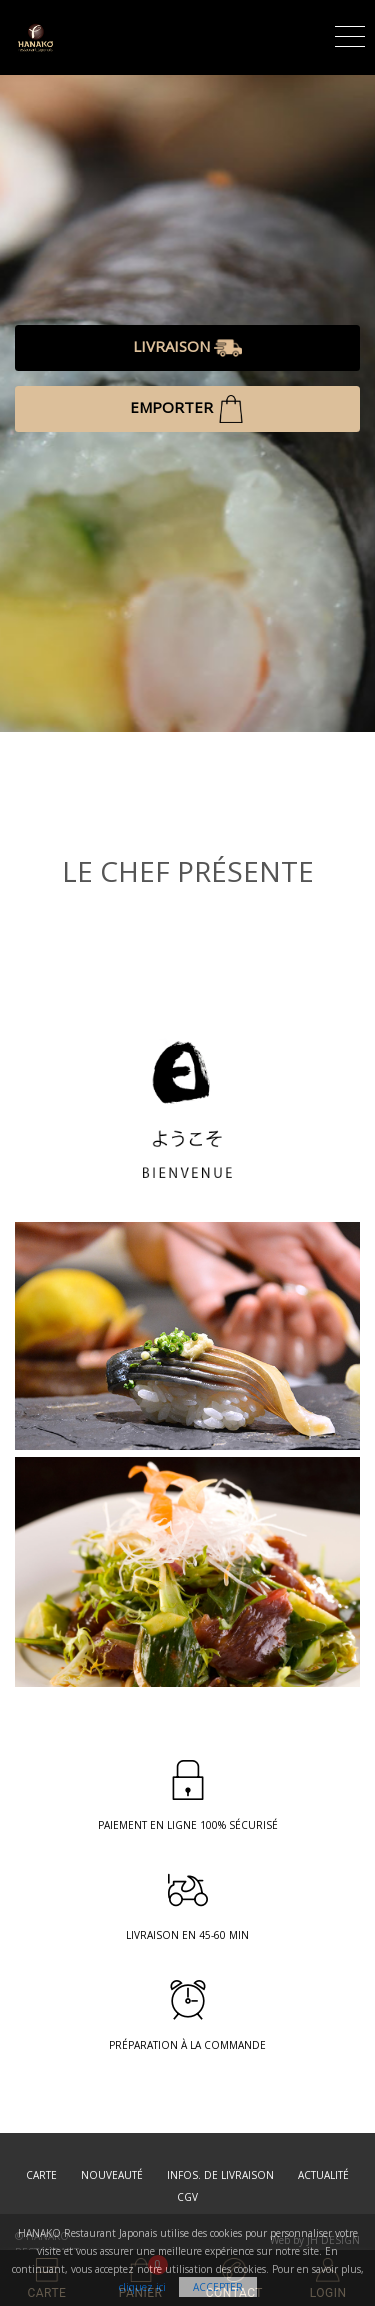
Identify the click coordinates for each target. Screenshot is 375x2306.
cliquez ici (142, 2287)
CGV (187, 2197)
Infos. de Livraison (220, 2175)
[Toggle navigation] (350, 33)
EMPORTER (187, 409)
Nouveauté (112, 2175)
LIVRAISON (187, 348)
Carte (41, 2175)
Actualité (323, 2175)
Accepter (218, 2287)
